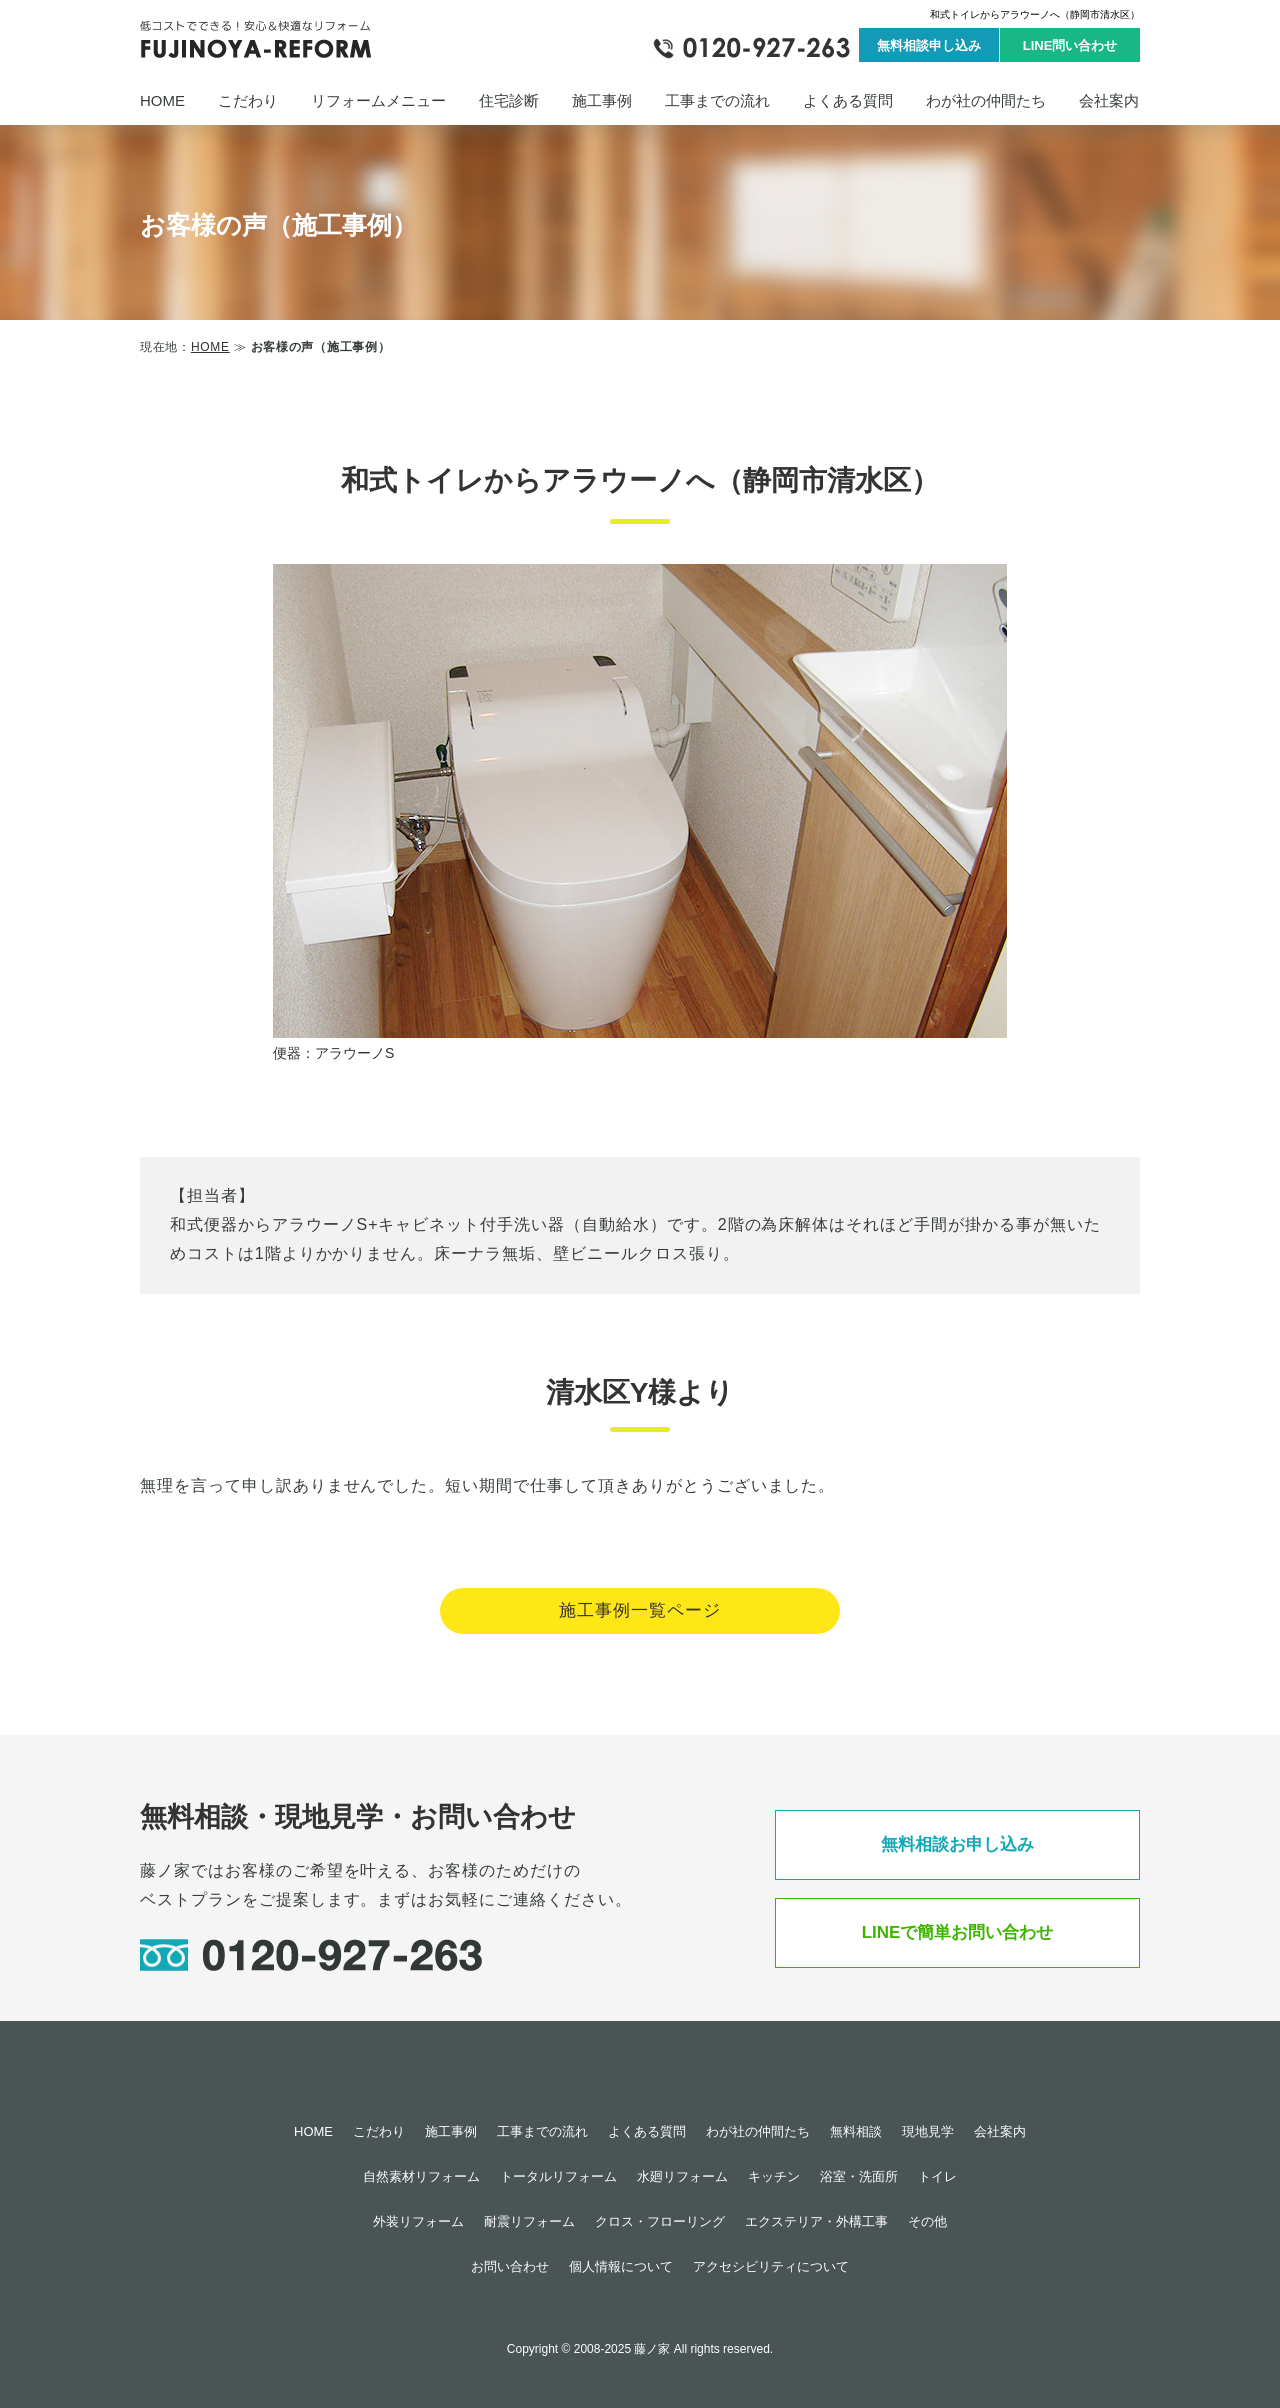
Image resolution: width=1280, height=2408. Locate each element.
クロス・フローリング (660, 2221)
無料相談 (856, 2131)
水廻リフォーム (682, 2176)
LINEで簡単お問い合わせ (958, 1932)
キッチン (774, 2176)
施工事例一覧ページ (640, 1610)
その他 (927, 2221)
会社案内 (1109, 100)
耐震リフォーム (529, 2221)
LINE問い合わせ (1070, 45)
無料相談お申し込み (957, 1844)
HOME (162, 100)
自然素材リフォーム (421, 2176)
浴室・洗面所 (859, 2176)
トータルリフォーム (558, 2176)
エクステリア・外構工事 (816, 2221)
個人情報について (621, 2266)
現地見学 (928, 2131)
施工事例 (602, 100)
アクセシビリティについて (771, 2266)
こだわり (248, 100)
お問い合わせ (510, 2266)
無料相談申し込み (929, 45)
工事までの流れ (717, 100)
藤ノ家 (652, 2349)
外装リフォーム (418, 2221)
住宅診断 (509, 100)
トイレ (937, 2176)
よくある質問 (848, 100)
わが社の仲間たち (986, 100)
